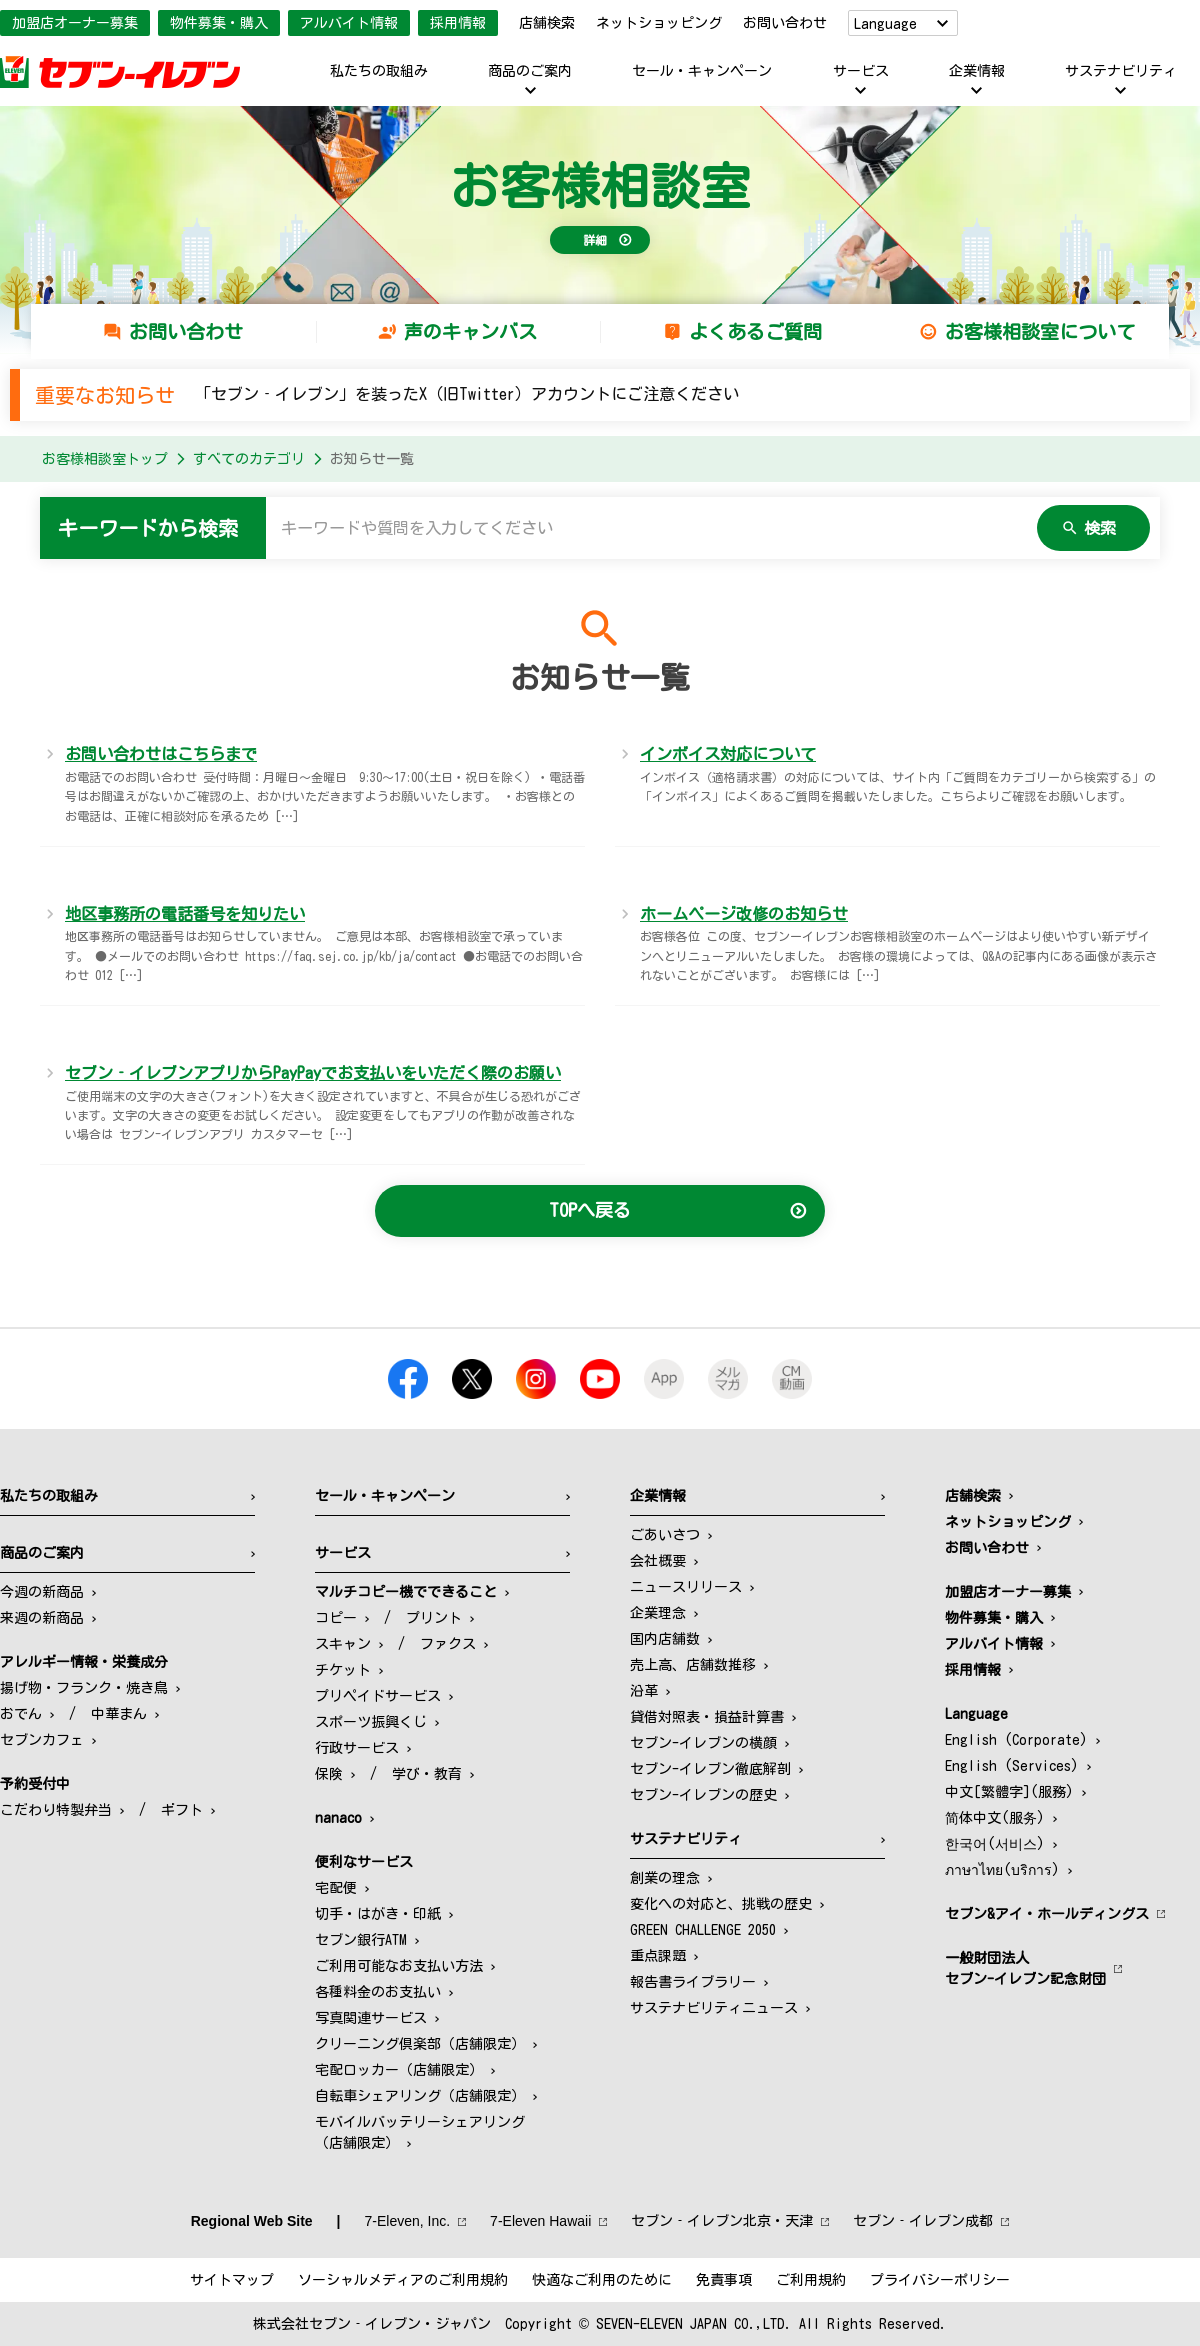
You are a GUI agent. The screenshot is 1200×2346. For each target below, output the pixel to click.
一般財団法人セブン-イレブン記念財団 (1025, 1968)
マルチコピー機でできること (406, 1592)
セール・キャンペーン (702, 71)
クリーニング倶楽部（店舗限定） (420, 2044)
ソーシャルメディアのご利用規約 (403, 2280)
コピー (336, 1618)
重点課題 (658, 1956)
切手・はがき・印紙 (378, 1914)
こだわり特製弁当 (56, 1810)
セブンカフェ (42, 1740)
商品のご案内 (530, 71)
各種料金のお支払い (378, 1992)
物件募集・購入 (219, 23)
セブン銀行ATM (361, 1940)
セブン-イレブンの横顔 (703, 1743)
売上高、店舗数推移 (693, 1665)
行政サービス (357, 1748)
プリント (434, 1618)
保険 (329, 1774)
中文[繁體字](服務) (1009, 1792)
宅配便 (336, 1888)
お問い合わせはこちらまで (161, 754)
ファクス (448, 1644)
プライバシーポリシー (940, 2280)
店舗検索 (547, 23)
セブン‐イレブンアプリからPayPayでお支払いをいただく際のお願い (313, 1073)
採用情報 (458, 23)
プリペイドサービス (378, 1696)
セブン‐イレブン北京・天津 (722, 2221)
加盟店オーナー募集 (75, 23)
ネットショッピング (659, 23)
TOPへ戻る (590, 1210)
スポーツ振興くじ (371, 1722)
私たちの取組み (379, 71)
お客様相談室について (1040, 331)
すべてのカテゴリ (249, 459)
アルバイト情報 (349, 23)
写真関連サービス (371, 2018)
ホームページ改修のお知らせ (744, 914)
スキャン (343, 1644)
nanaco (338, 1818)
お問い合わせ (785, 23)
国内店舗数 (665, 1639)
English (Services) (1012, 1766)
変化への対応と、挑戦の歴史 (721, 1904)
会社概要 (658, 1561)
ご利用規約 (811, 2280)
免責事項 (724, 2280)
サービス (861, 71)
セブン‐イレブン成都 (923, 2221)
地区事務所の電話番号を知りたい (185, 914)
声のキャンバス (470, 331)
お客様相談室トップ (105, 459)
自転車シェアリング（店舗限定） (420, 2096)
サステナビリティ (1121, 71)
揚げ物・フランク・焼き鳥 (84, 1688)
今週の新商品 (42, 1592)
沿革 (644, 1691)
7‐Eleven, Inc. (408, 2221)
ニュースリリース (686, 1587)
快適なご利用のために (602, 2280)
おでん (21, 1714)
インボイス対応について (728, 754)
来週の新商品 (42, 1618)
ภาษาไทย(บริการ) (1002, 1870)
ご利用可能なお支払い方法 (399, 1966)
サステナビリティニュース (714, 2008)
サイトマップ (232, 2280)
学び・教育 (427, 1774)
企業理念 (658, 1613)
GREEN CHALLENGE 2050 (703, 1930)
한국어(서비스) (995, 1844)
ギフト (182, 1810)
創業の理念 (665, 1878)
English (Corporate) (1016, 1740)
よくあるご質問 (755, 331)
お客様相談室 (600, 186)
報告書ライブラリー (693, 1982)
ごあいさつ (665, 1535)
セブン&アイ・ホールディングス (1047, 1914)
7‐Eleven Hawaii (540, 2221)
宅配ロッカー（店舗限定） (399, 2070)
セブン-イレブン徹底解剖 (710, 1769)
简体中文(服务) (995, 1818)
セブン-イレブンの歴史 (703, 1795)
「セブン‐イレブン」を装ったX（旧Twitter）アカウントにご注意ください (467, 394)
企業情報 (977, 71)
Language (885, 24)
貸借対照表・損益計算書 (707, 1717)
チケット (343, 1670)
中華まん (119, 1714)
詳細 (595, 240)
